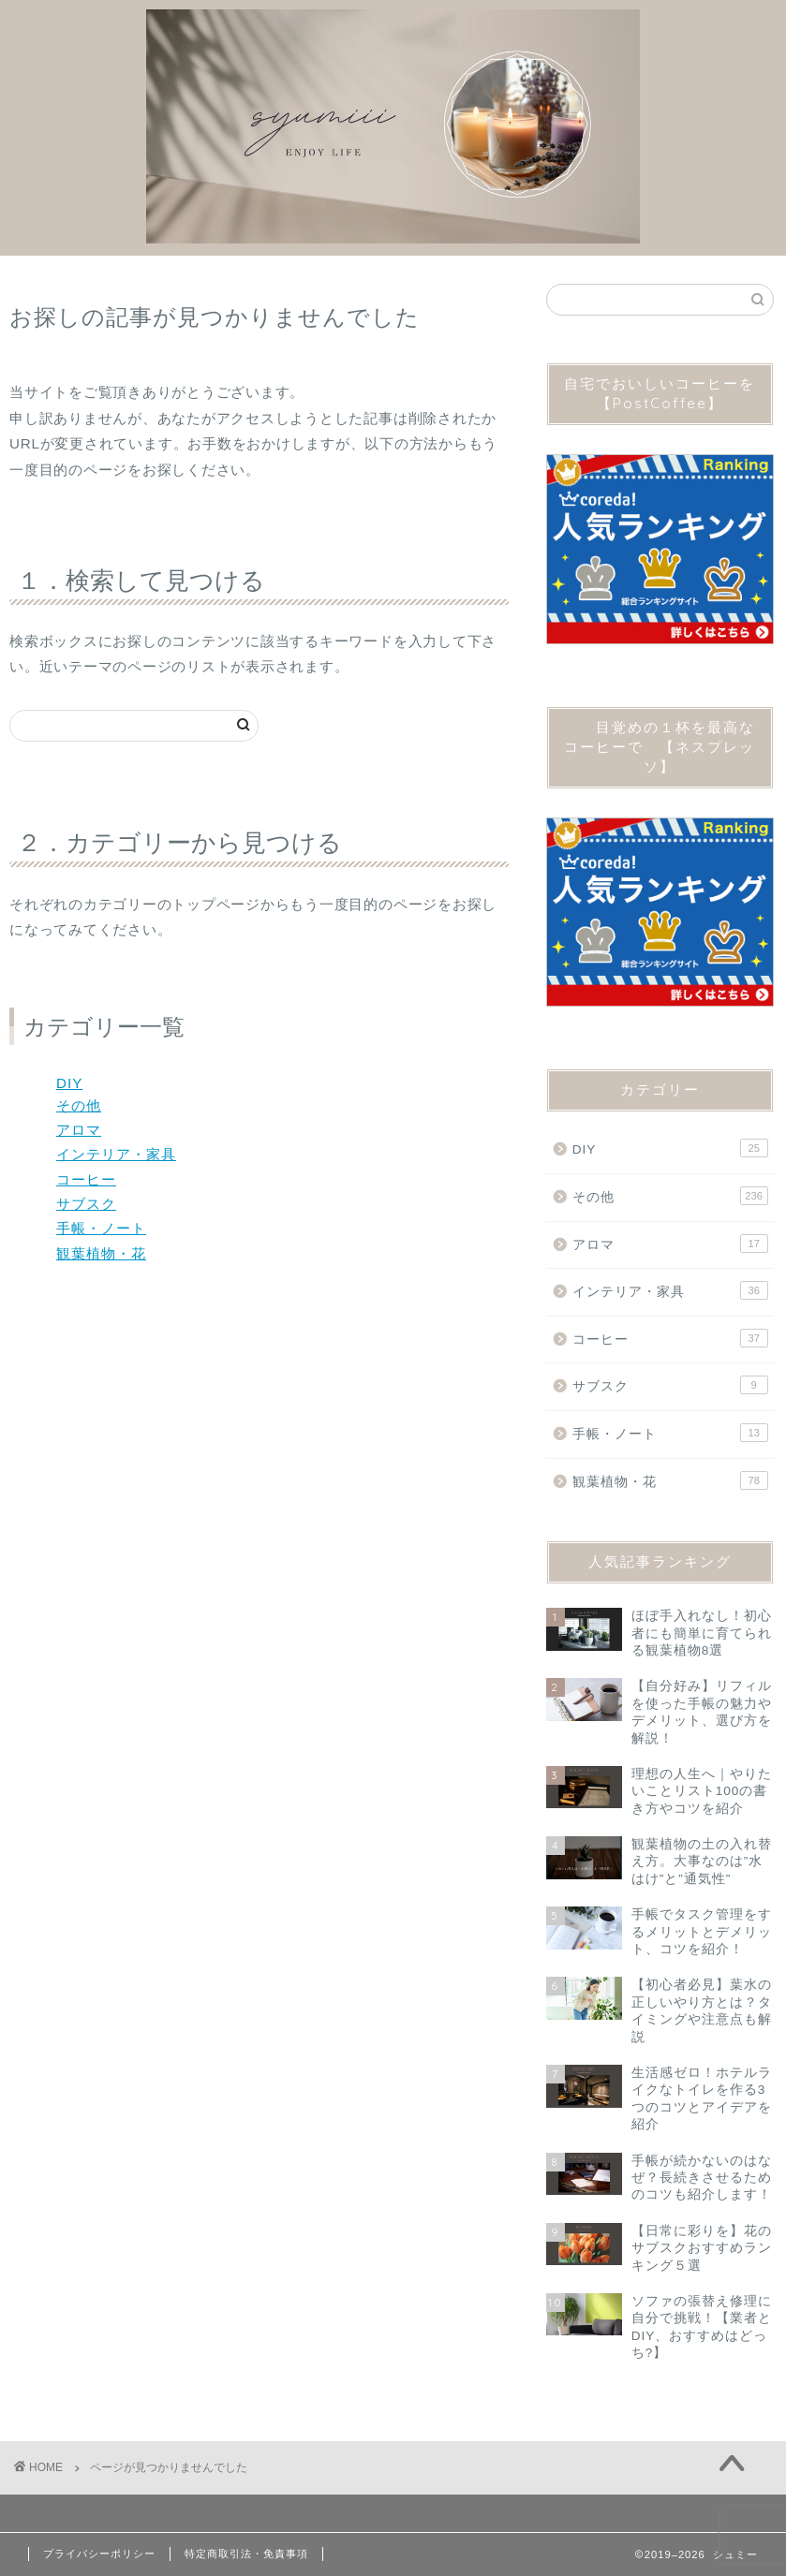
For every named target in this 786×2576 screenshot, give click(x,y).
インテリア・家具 (116, 1154)
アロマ (78, 1130)
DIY (69, 1083)
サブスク (86, 1204)
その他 (78, 1105)
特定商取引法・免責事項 (246, 2553)
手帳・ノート (101, 1228)
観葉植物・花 (101, 1253)
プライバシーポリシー (99, 2553)
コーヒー (86, 1179)
